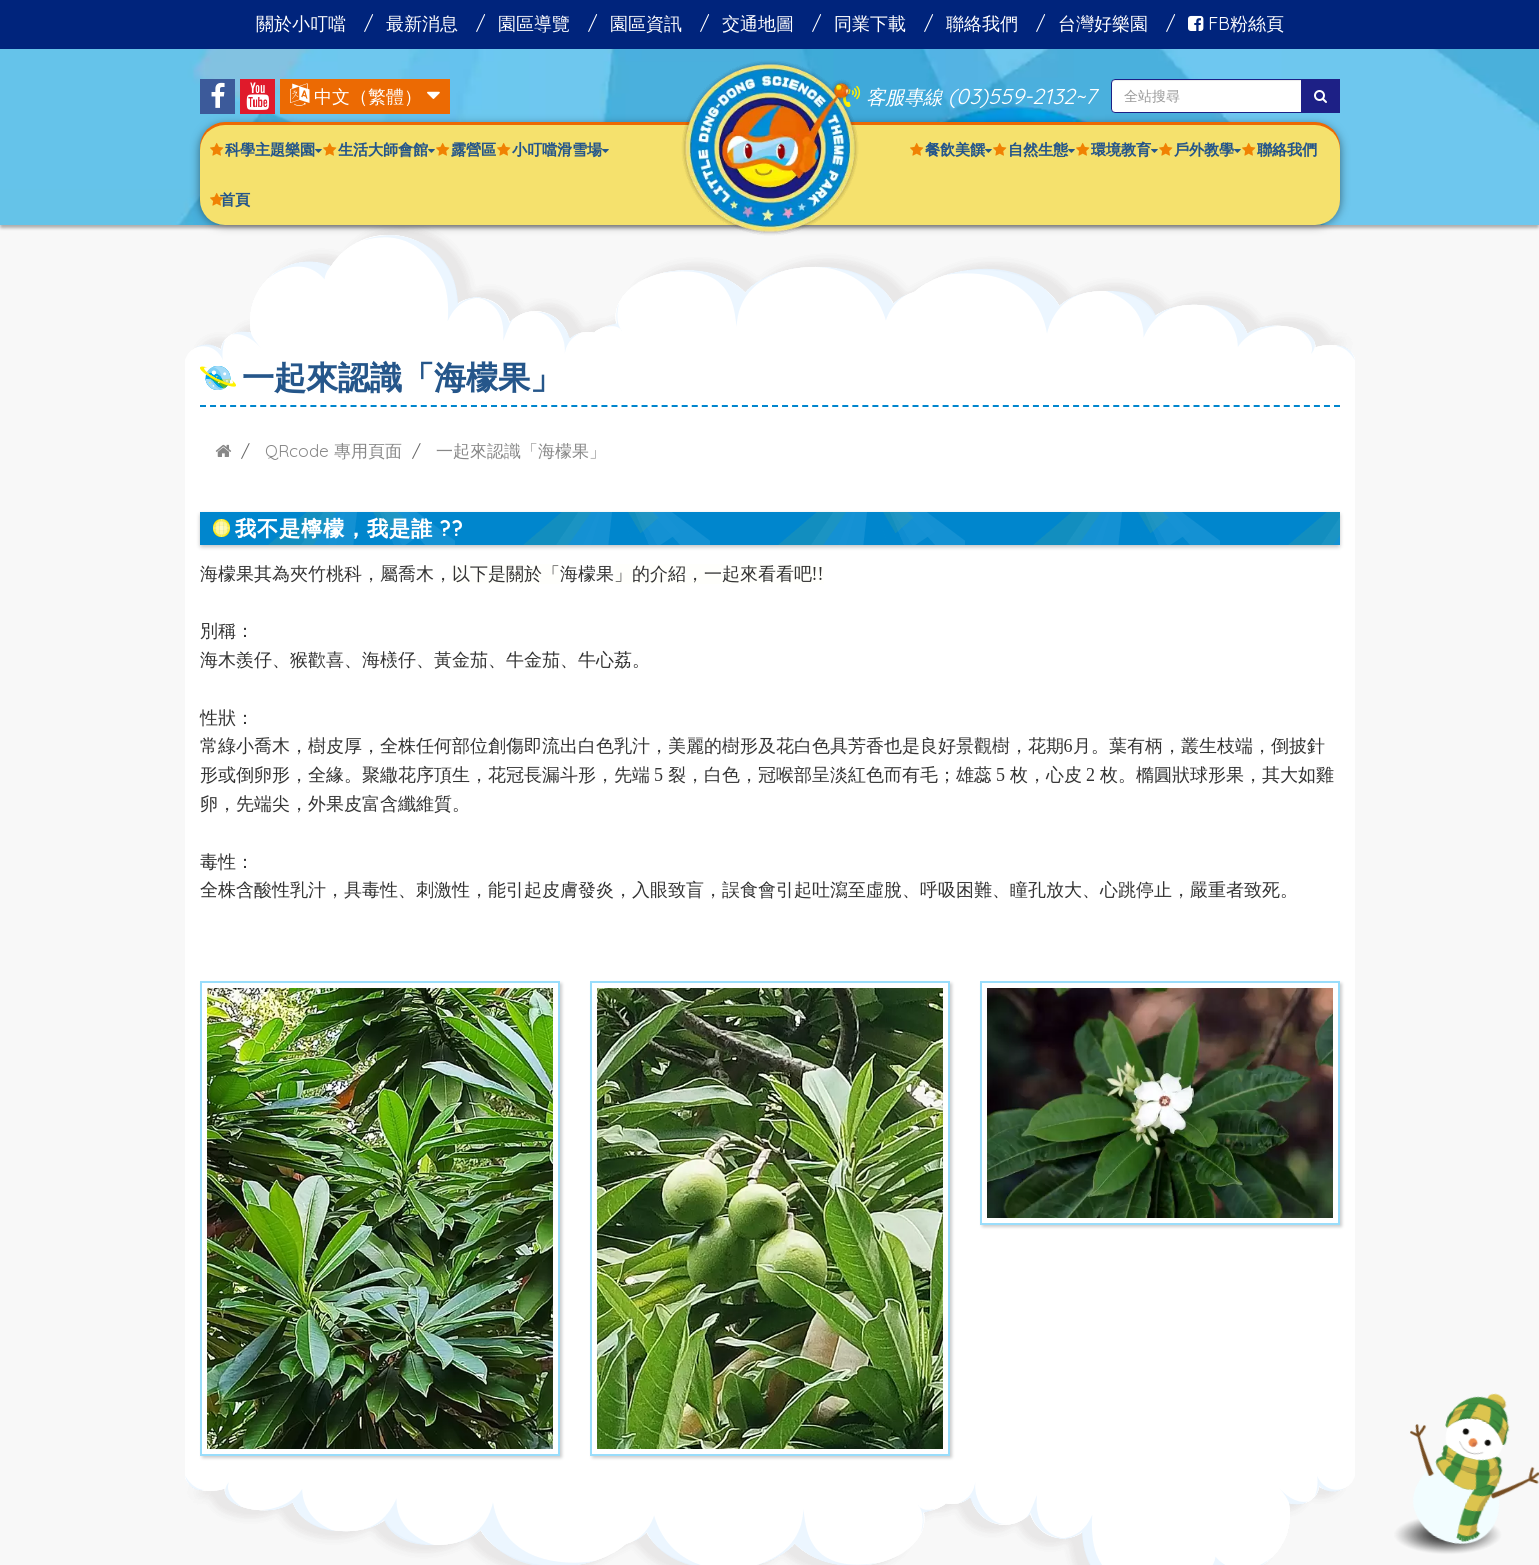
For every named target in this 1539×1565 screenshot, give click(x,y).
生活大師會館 (386, 149)
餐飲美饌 (958, 149)
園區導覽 (534, 23)
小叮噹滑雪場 (560, 149)
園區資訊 (646, 23)
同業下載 (870, 23)
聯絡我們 (982, 23)
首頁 (235, 199)
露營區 (473, 149)
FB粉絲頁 (1236, 23)
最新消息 (422, 23)
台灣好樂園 (1103, 23)
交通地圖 (758, 23)
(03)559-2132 (1011, 95)
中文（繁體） (368, 96)
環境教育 (1124, 149)
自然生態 (1041, 149)
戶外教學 (1207, 149)
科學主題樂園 (273, 149)
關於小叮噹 (301, 23)
